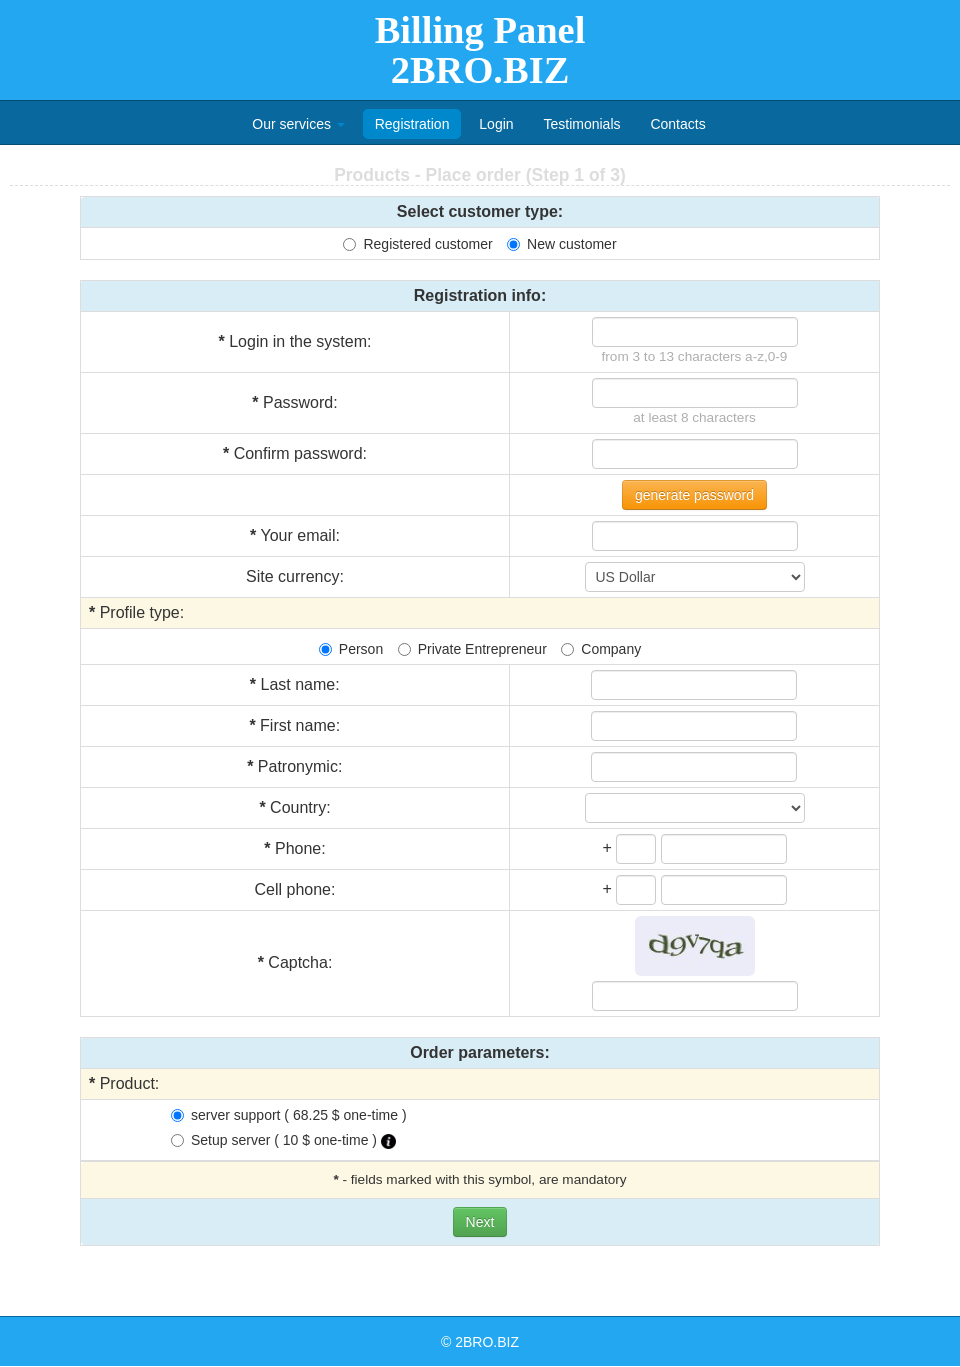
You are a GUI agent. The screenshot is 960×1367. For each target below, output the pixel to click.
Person (351, 649)
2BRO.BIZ (487, 1342)
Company (601, 649)
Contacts (677, 124)
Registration (412, 124)
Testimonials (581, 124)
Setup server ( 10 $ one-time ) (283, 1140)
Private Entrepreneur (472, 649)
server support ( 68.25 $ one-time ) (289, 1115)
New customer (561, 244)
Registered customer (417, 244)
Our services (298, 124)
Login (496, 124)
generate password (694, 495)
